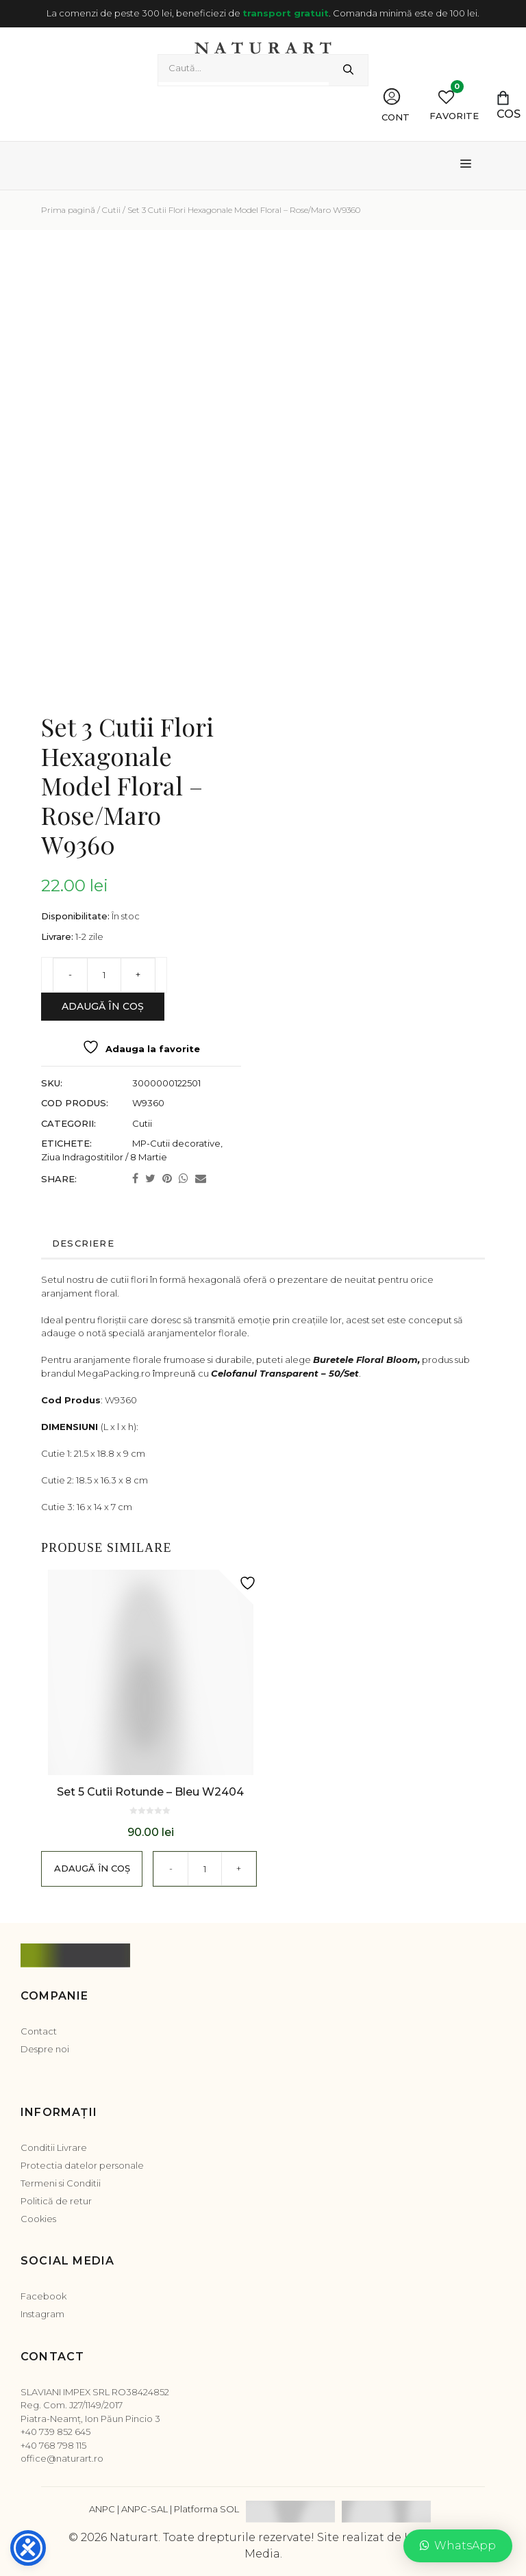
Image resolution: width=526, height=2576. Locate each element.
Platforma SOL (206, 2508)
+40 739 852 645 (55, 2431)
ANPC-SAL (144, 2508)
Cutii (111, 210)
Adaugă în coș (103, 1006)
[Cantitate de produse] (104, 975)
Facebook (43, 2296)
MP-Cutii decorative (176, 1143)
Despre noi (45, 2048)
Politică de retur (56, 2200)
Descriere (83, 1243)
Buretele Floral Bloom (365, 1359)
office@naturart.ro (62, 2458)
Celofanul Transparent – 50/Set (285, 1373)
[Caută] (348, 70)
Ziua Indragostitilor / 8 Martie (104, 1156)
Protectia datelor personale (82, 2165)
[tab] (256, 1243)
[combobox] (243, 68)
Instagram (42, 2313)
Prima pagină (68, 210)
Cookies (38, 2218)
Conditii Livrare (54, 2147)
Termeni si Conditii (61, 2183)
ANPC (102, 2508)
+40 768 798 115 (53, 2445)
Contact (39, 2031)
